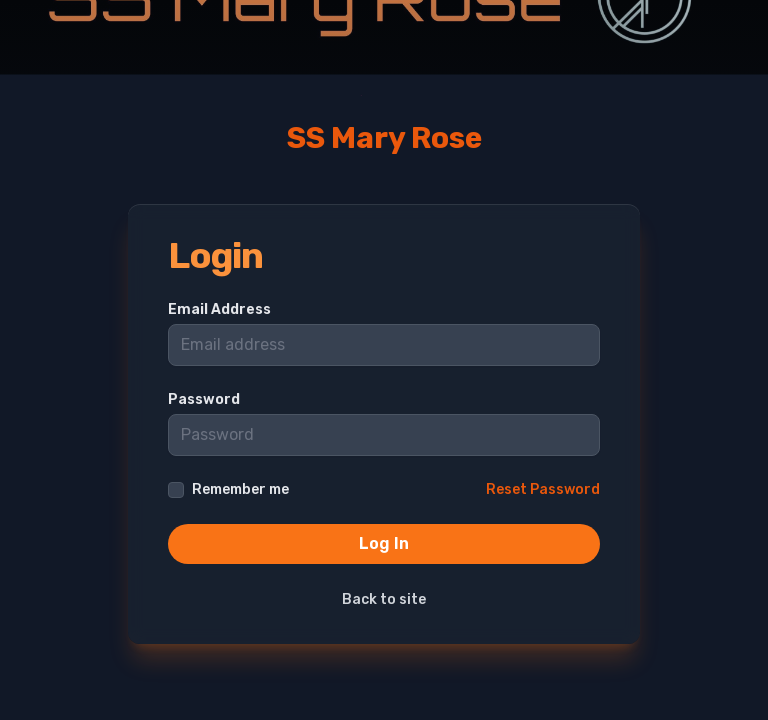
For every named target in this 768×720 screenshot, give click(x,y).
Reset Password (543, 489)
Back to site (384, 599)
